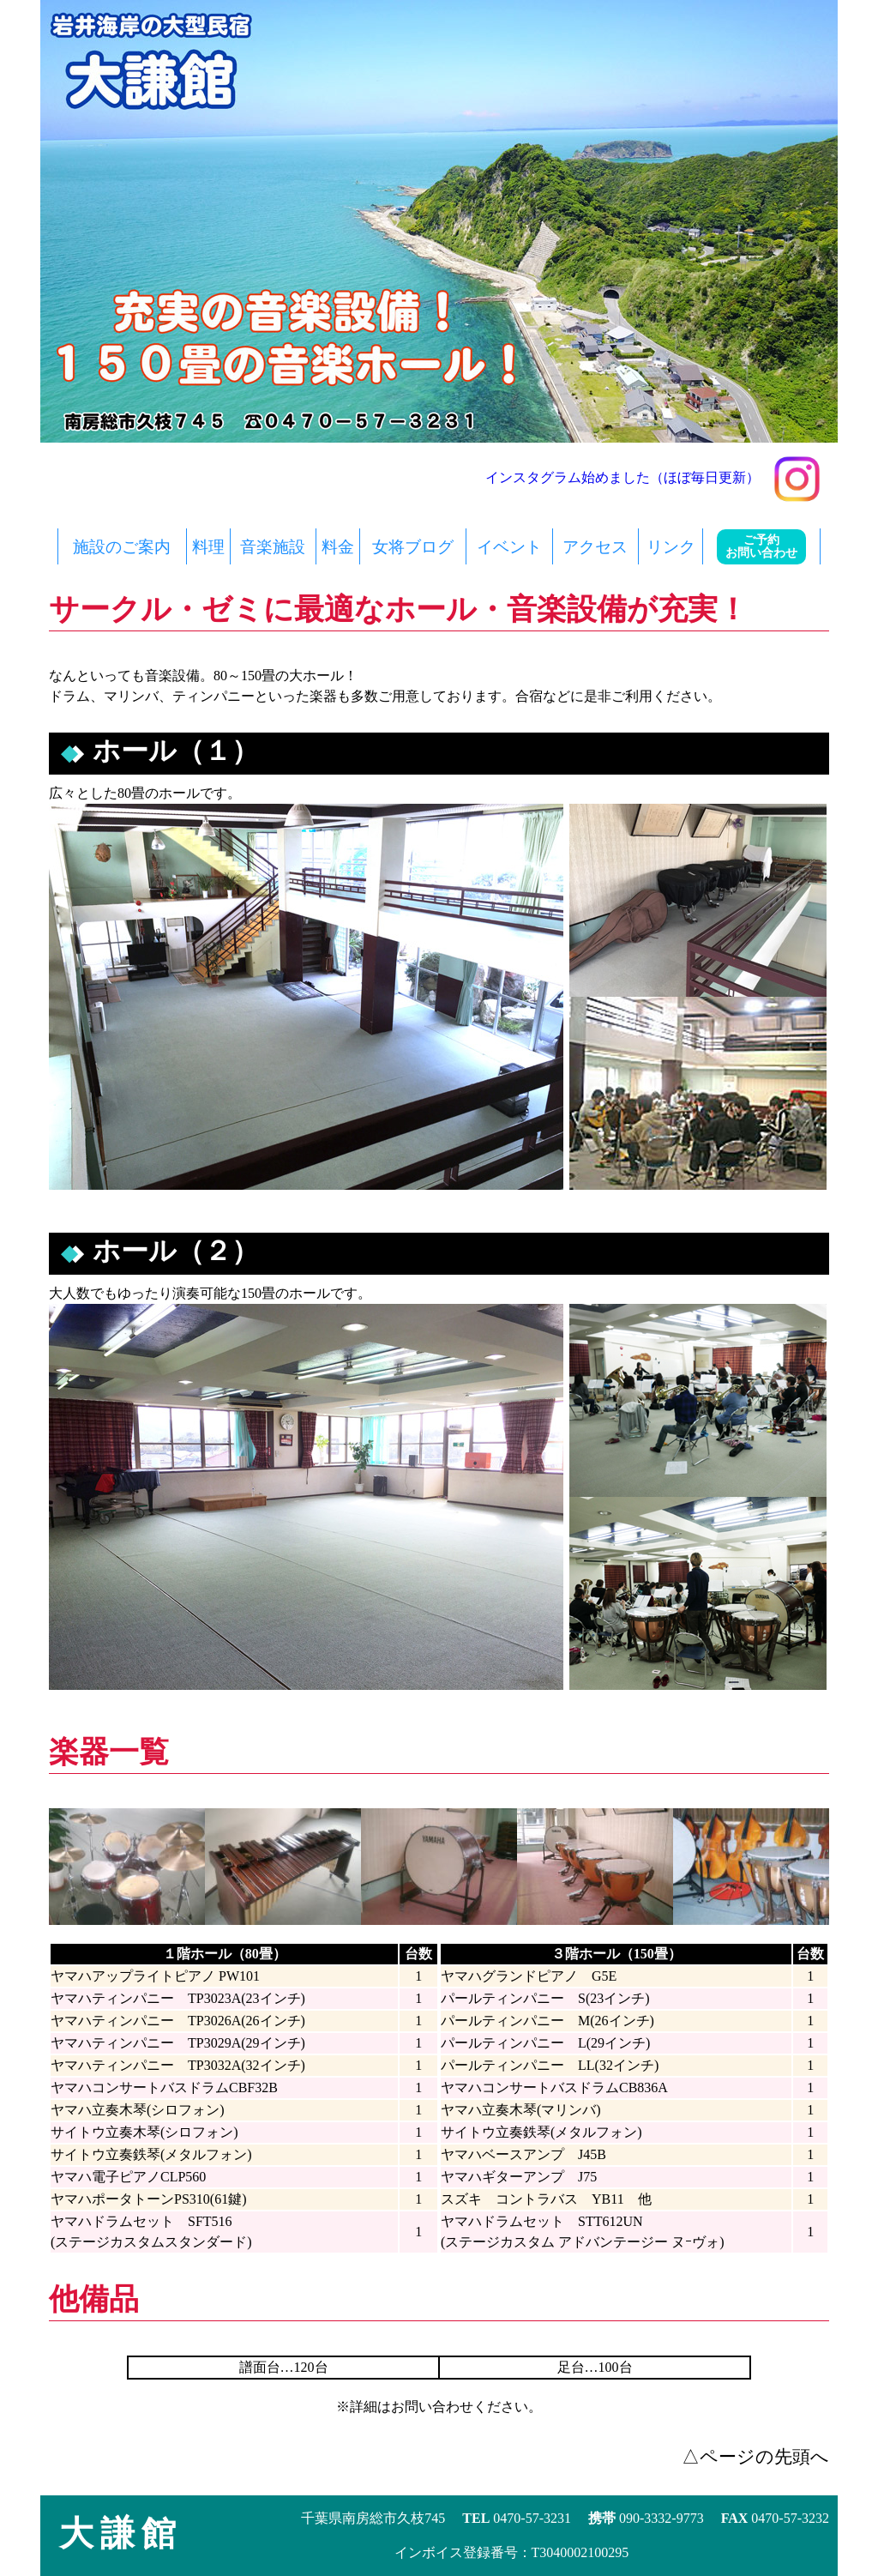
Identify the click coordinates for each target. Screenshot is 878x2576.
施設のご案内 (122, 547)
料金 (338, 547)
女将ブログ (413, 547)
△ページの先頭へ (755, 2456)
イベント (509, 547)
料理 (208, 547)
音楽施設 (272, 547)
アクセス (595, 547)
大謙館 (121, 2533)
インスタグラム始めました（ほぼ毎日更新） (653, 477)
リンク (670, 547)
